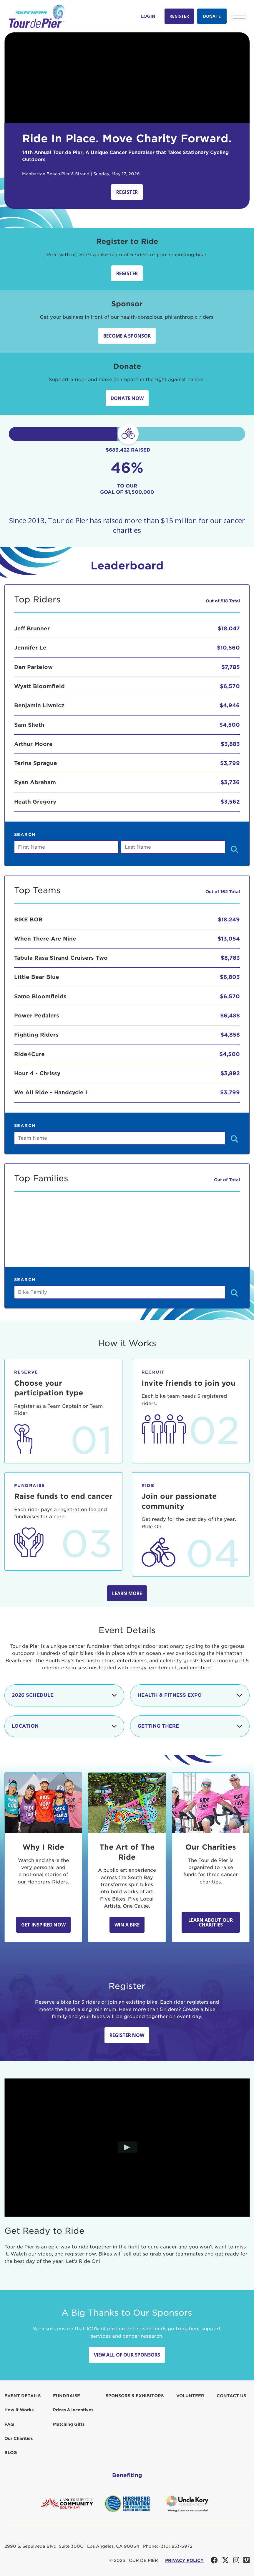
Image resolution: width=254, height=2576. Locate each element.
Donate (212, 16)
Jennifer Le (30, 648)
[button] (239, 16)
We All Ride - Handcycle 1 (51, 1092)
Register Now (126, 2035)
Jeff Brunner (32, 628)
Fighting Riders (36, 1035)
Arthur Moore (33, 744)
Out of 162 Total (222, 891)
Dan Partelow (33, 667)
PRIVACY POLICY (184, 2560)
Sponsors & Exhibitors (135, 2395)
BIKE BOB (28, 919)
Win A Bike (127, 1924)
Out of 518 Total (223, 601)
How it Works (19, 2410)
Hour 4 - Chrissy (37, 1073)
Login (148, 16)
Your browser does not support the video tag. (127, 77)
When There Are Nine (45, 939)
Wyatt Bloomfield (39, 686)
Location (64, 1726)
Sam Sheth (29, 725)
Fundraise (66, 2395)
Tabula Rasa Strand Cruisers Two (61, 958)
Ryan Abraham (35, 782)
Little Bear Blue (36, 977)
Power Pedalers (36, 1015)
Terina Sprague (35, 763)
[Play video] (127, 2148)
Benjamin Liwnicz (39, 705)
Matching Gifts (68, 2424)
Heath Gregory (35, 802)
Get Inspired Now (43, 1924)
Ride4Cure (29, 1054)
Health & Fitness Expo (190, 1695)
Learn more (127, 1593)
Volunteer (190, 2395)
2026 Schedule (64, 1695)
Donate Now (127, 398)
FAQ (9, 2424)
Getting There (190, 1726)
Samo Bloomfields (40, 996)
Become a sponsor (127, 336)
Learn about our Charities (210, 1922)
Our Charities (18, 2438)
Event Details (22, 2395)
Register (179, 16)
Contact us (231, 2395)
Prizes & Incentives (73, 2410)
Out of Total (227, 1179)
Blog (10, 2452)
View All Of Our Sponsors (127, 2355)
